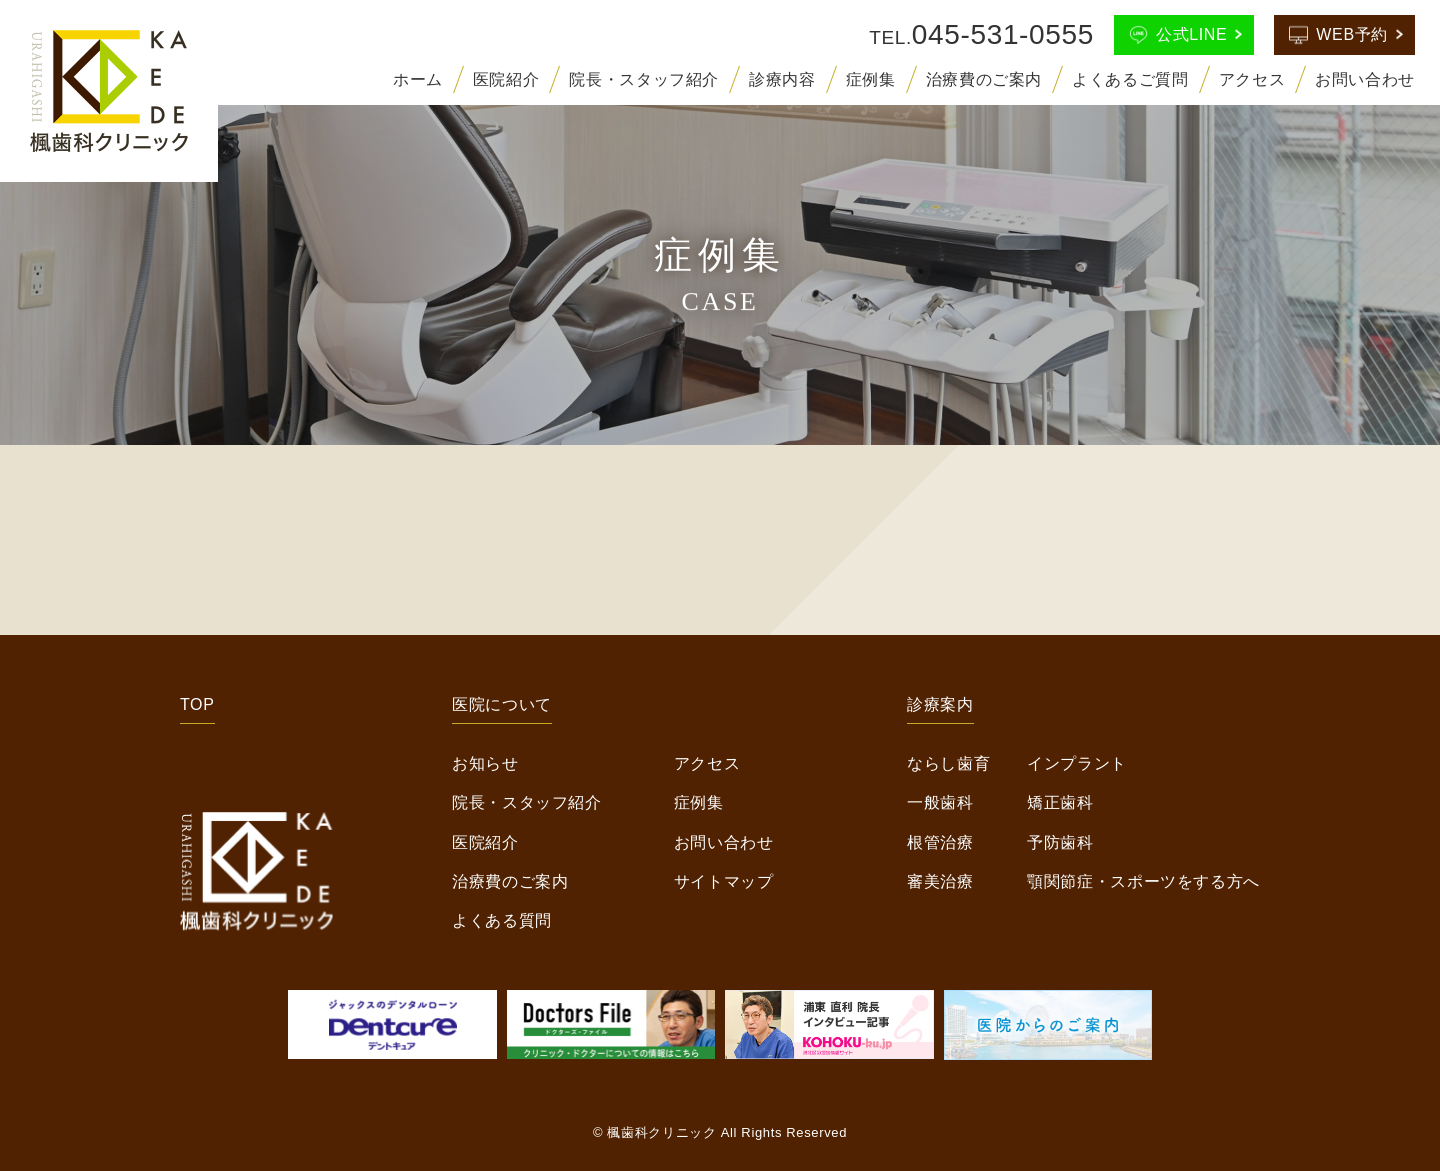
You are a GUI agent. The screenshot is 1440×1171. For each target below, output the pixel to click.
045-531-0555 (1003, 34)
